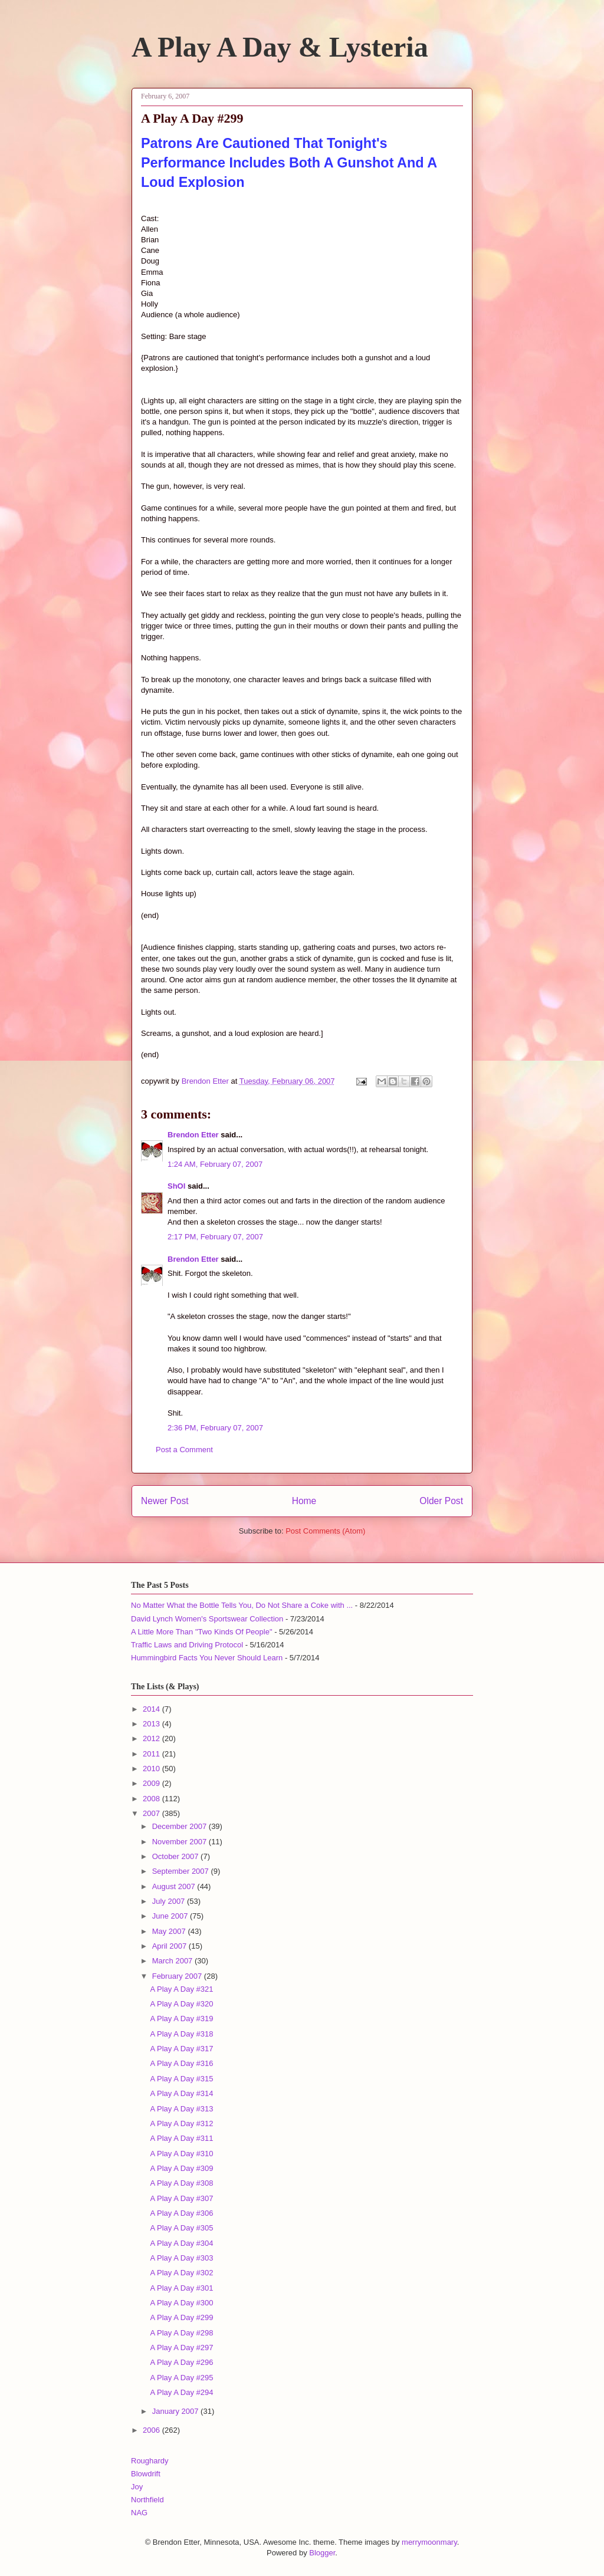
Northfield (147, 2499)
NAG (139, 2512)
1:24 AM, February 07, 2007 (215, 1164)
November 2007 (180, 1841)
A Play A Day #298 (181, 2332)
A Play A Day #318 (181, 2033)
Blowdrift (145, 2473)
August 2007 (175, 1886)
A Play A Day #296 (181, 2362)
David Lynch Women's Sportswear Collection (207, 1618)
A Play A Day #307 (181, 2198)
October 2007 (176, 1856)
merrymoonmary (429, 2542)
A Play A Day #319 (181, 2018)
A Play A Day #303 (181, 2257)
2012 (152, 1738)
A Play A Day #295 (181, 2377)
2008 (152, 1798)
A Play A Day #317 (181, 2048)
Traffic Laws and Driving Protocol (187, 1644)
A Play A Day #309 (181, 2168)
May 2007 (170, 1931)
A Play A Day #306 (181, 2213)
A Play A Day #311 (181, 2138)
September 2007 (181, 1871)
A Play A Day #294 (181, 2392)
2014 (152, 1709)
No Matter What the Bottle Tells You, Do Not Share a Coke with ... (242, 1605)
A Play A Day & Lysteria (280, 46)
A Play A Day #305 (181, 2227)
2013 (152, 1723)
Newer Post (165, 1501)
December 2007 (180, 1826)
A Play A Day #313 (181, 2108)
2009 (152, 1783)
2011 (152, 1753)
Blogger (322, 2552)
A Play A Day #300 (181, 2302)
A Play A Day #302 (181, 2272)
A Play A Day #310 (181, 2153)
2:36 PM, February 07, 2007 (215, 1427)
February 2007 (178, 1976)
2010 (152, 1768)
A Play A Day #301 (181, 2288)
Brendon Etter (193, 1134)
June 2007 (171, 1916)
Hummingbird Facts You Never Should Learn (207, 1657)
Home (304, 1501)
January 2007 (176, 2411)
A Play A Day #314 (181, 2093)
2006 (152, 2430)
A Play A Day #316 (181, 2063)
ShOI (176, 1186)
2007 (152, 1813)
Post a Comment (184, 1449)
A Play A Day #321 (181, 1989)
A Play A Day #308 (181, 2183)
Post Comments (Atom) (325, 1530)
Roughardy (150, 2460)
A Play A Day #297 (181, 2347)
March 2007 (173, 1960)
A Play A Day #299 (181, 2317)
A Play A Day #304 (181, 2243)
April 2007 (170, 1946)
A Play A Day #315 (181, 2078)
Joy (137, 2486)
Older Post (441, 1501)
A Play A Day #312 (181, 2123)
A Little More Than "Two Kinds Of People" (202, 1631)
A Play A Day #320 (181, 2003)
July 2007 (169, 1901)
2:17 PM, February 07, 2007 (215, 1236)
